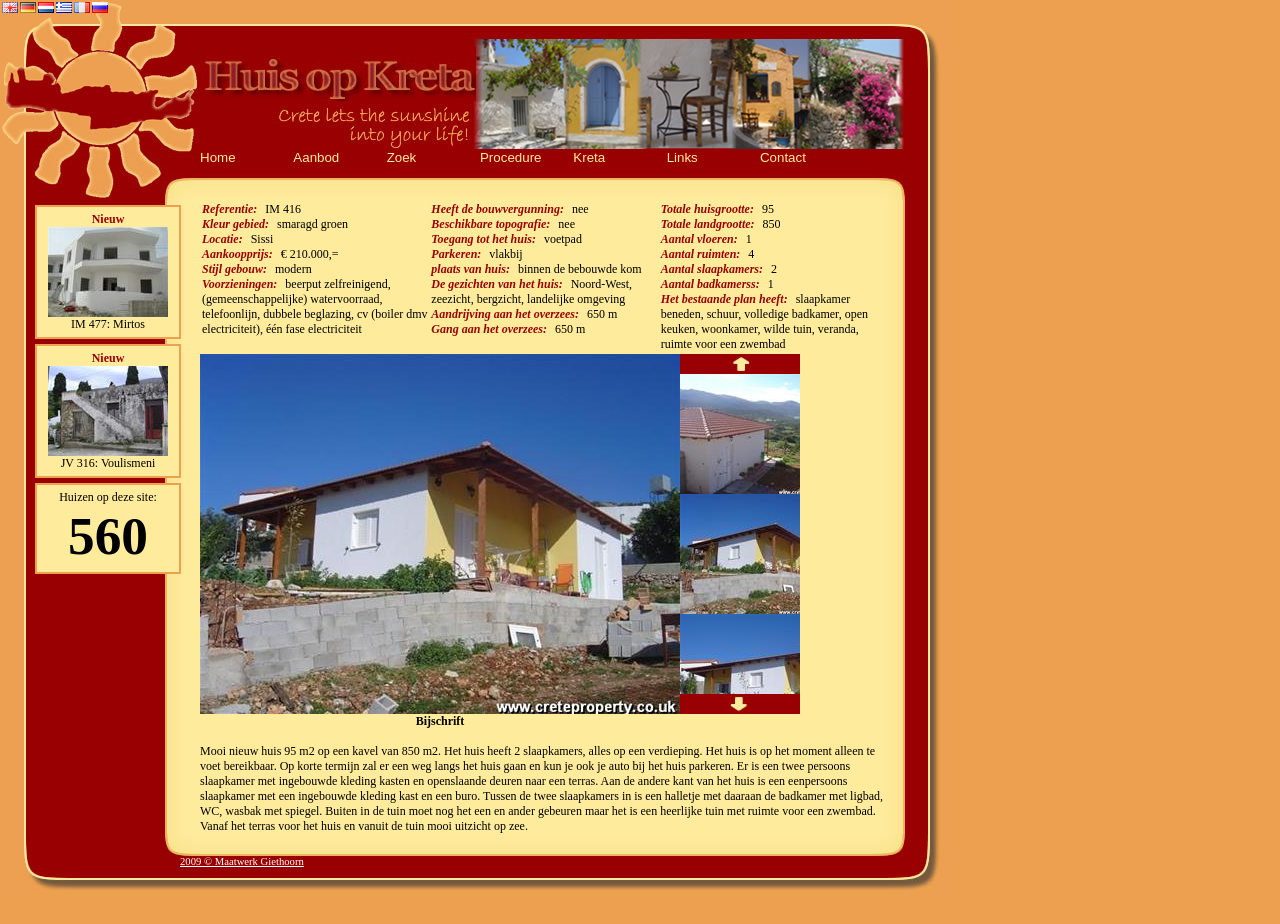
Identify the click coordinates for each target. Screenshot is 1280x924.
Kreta (589, 157)
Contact (783, 157)
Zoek (402, 157)
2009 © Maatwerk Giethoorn (242, 861)
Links (682, 157)
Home (218, 157)
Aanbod (316, 157)
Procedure (511, 157)
